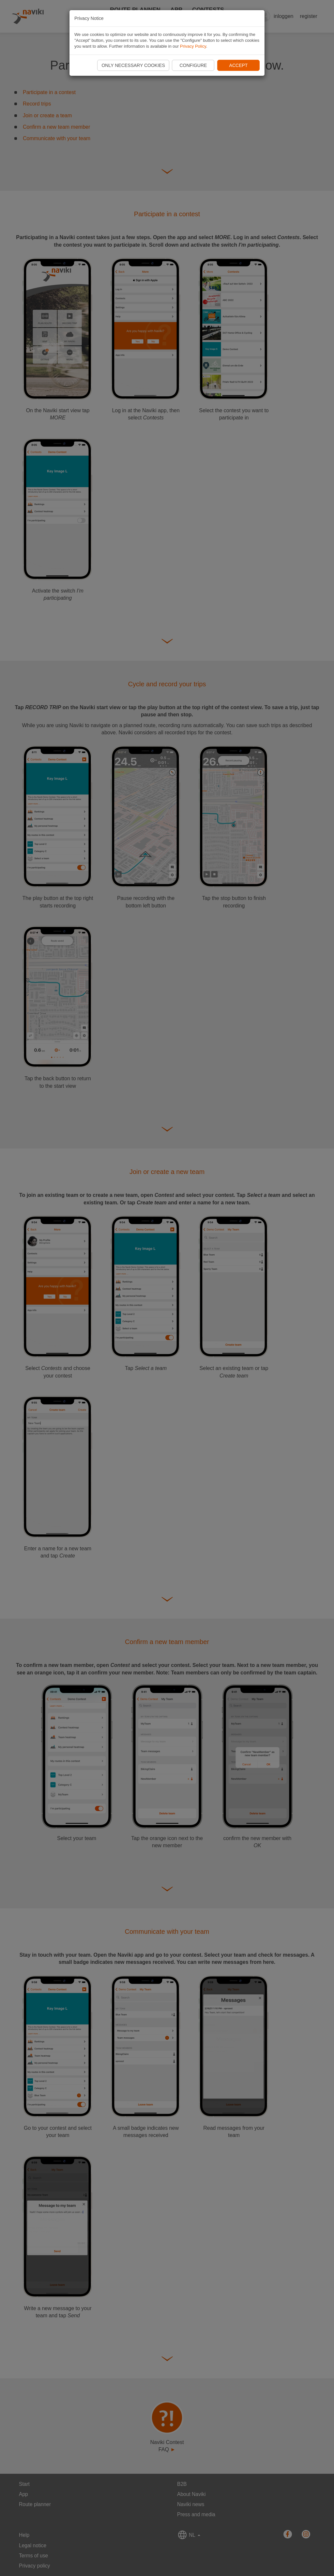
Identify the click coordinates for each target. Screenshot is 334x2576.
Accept (238, 65)
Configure (193, 65)
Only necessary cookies (133, 65)
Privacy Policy (193, 46)
